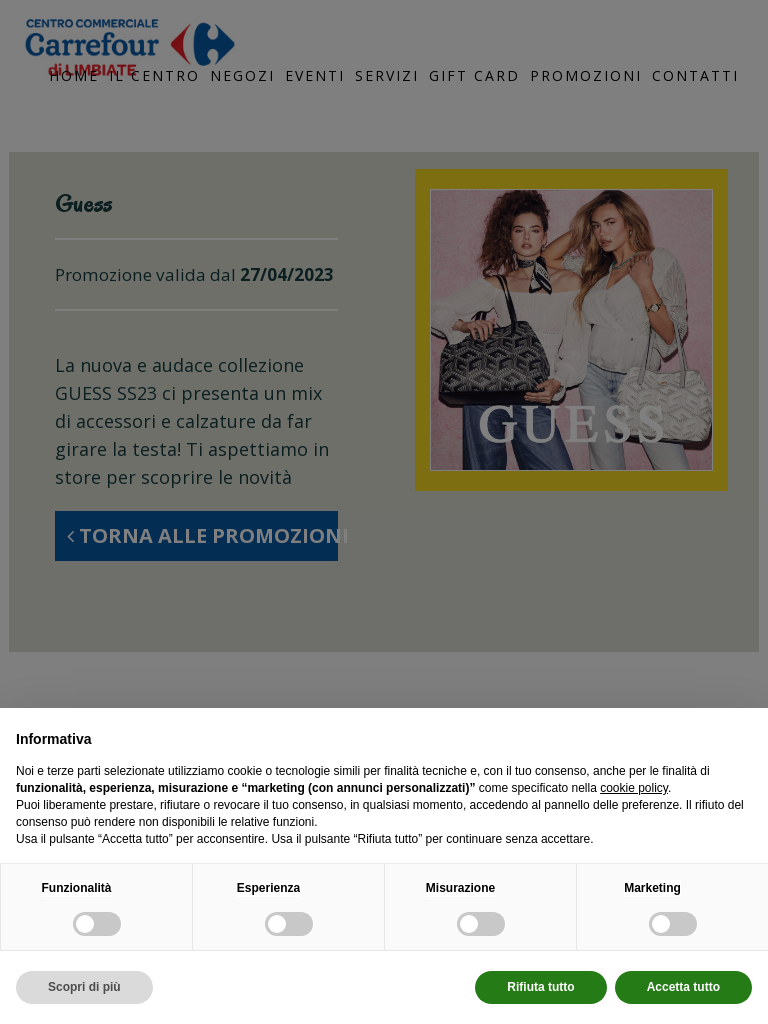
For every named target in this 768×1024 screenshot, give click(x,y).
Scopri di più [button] (84, 987)
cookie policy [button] (634, 788)
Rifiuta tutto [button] (540, 987)
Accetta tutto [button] (683, 987)
